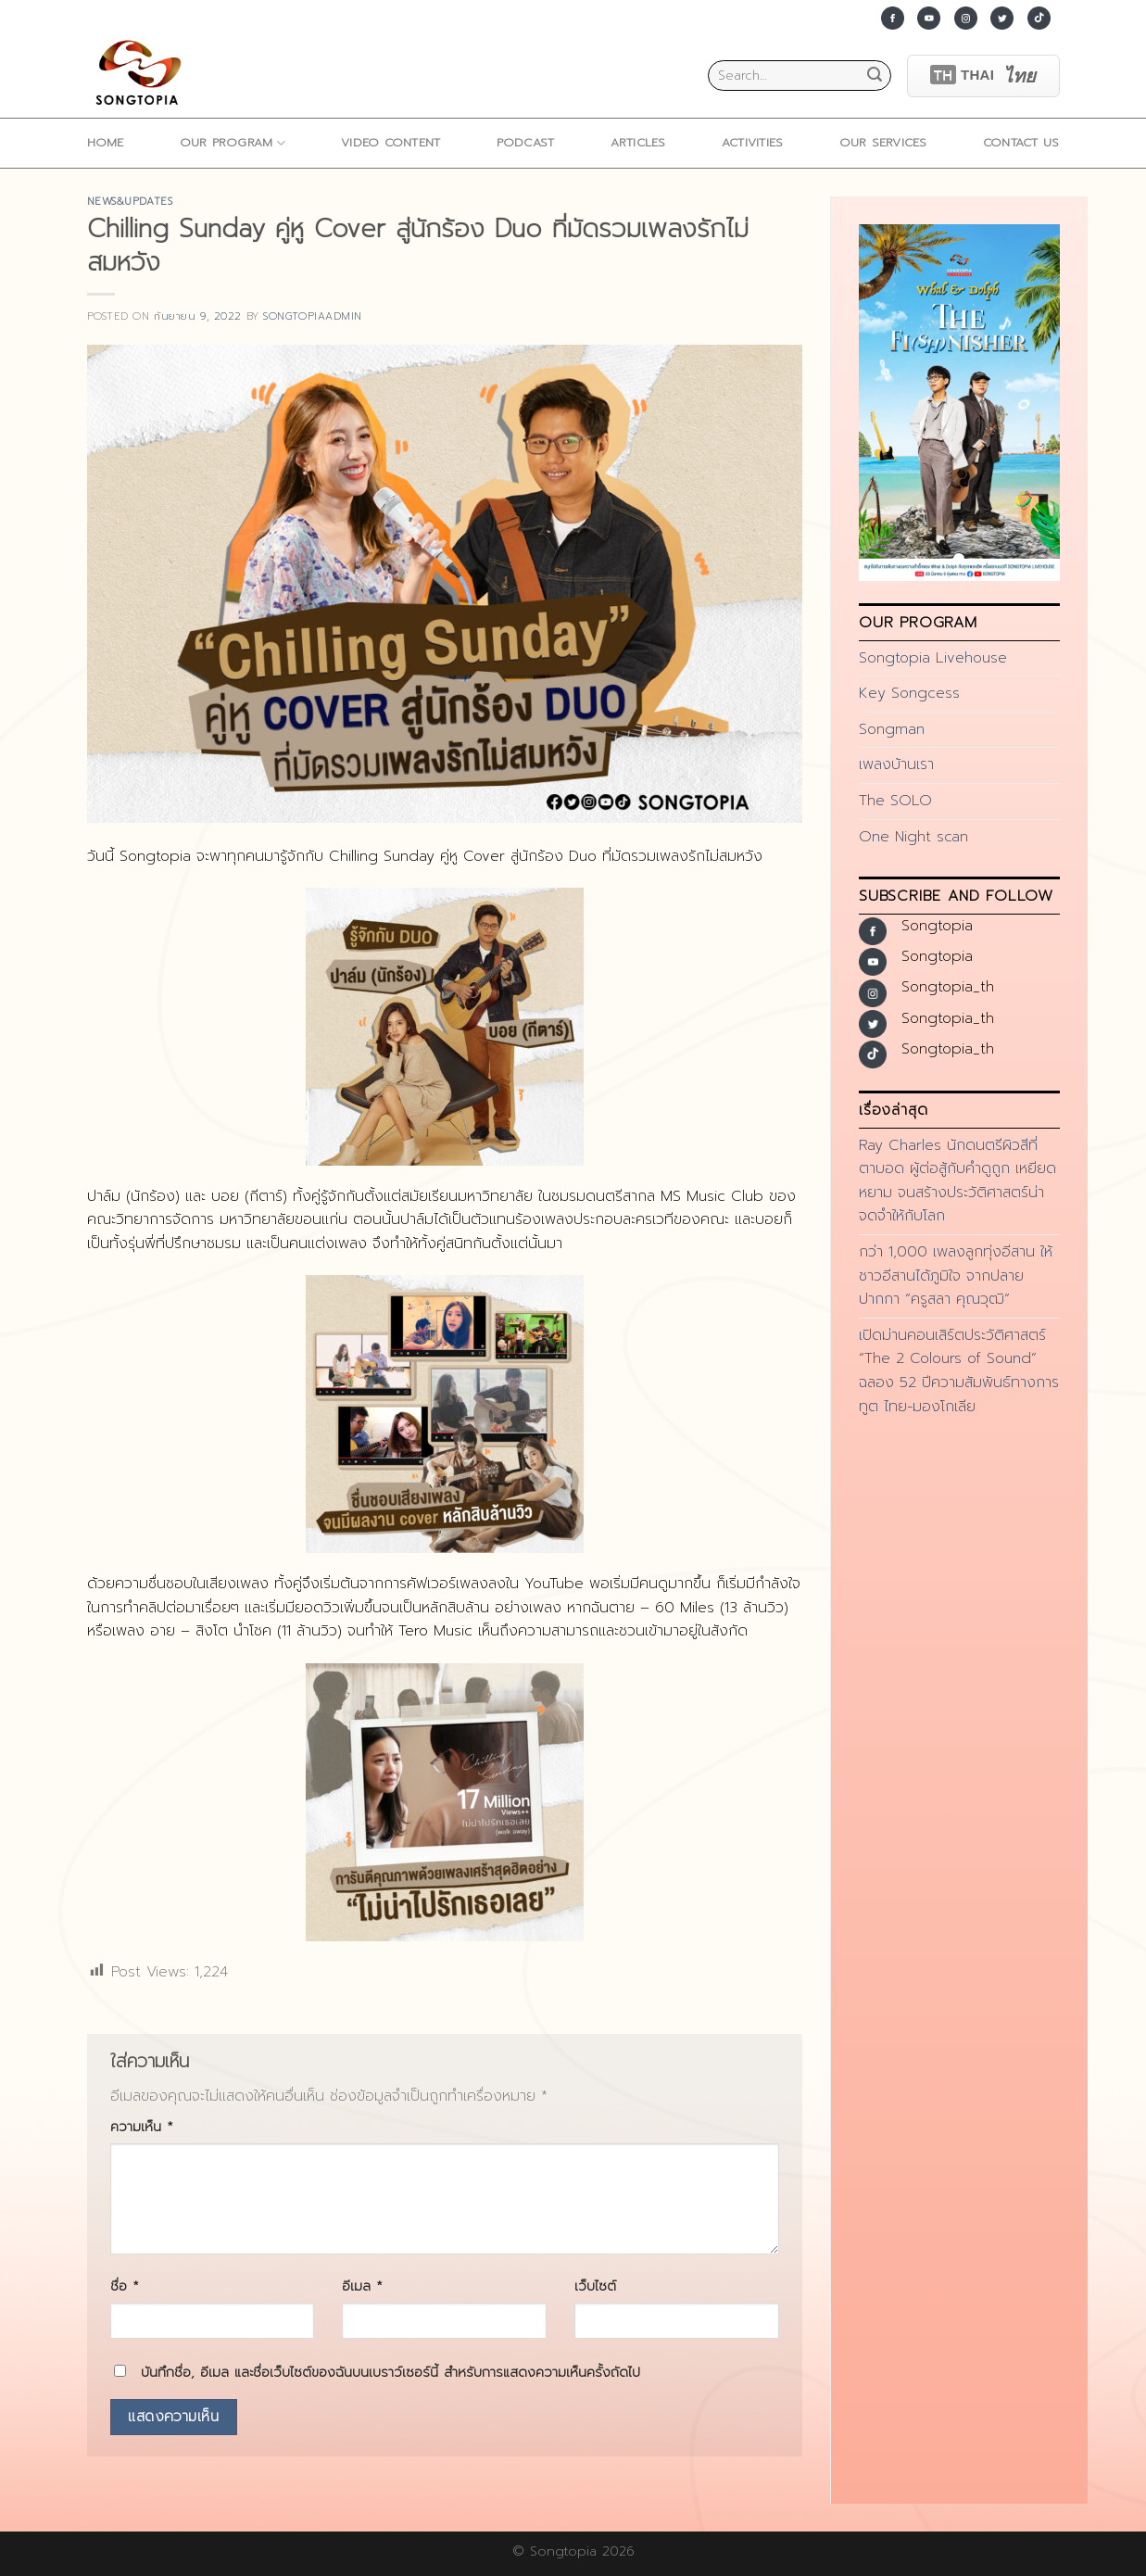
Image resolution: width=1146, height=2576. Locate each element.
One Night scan (913, 837)
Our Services (883, 142)
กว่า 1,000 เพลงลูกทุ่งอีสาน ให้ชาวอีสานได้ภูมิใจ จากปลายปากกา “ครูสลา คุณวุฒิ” (955, 1275)
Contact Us (1021, 142)
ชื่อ (124, 2286)
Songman (892, 729)
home (105, 142)
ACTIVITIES (753, 142)
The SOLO (895, 800)
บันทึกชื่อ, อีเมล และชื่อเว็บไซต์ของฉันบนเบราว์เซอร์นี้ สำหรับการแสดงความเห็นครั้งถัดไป (390, 2372)
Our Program (232, 142)
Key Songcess (909, 693)
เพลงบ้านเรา (896, 764)
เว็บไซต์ (595, 2286)
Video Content (390, 142)
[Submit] (874, 76)
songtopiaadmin (312, 316)
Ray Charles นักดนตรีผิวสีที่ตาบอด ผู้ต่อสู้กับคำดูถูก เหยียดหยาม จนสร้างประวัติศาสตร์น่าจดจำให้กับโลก (957, 1181)
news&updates (130, 201)
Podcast (526, 142)
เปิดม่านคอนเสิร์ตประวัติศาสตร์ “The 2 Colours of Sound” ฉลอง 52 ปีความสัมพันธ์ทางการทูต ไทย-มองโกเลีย (959, 1371)
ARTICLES (638, 142)
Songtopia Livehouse (933, 658)
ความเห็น (141, 2126)
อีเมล (362, 2286)
